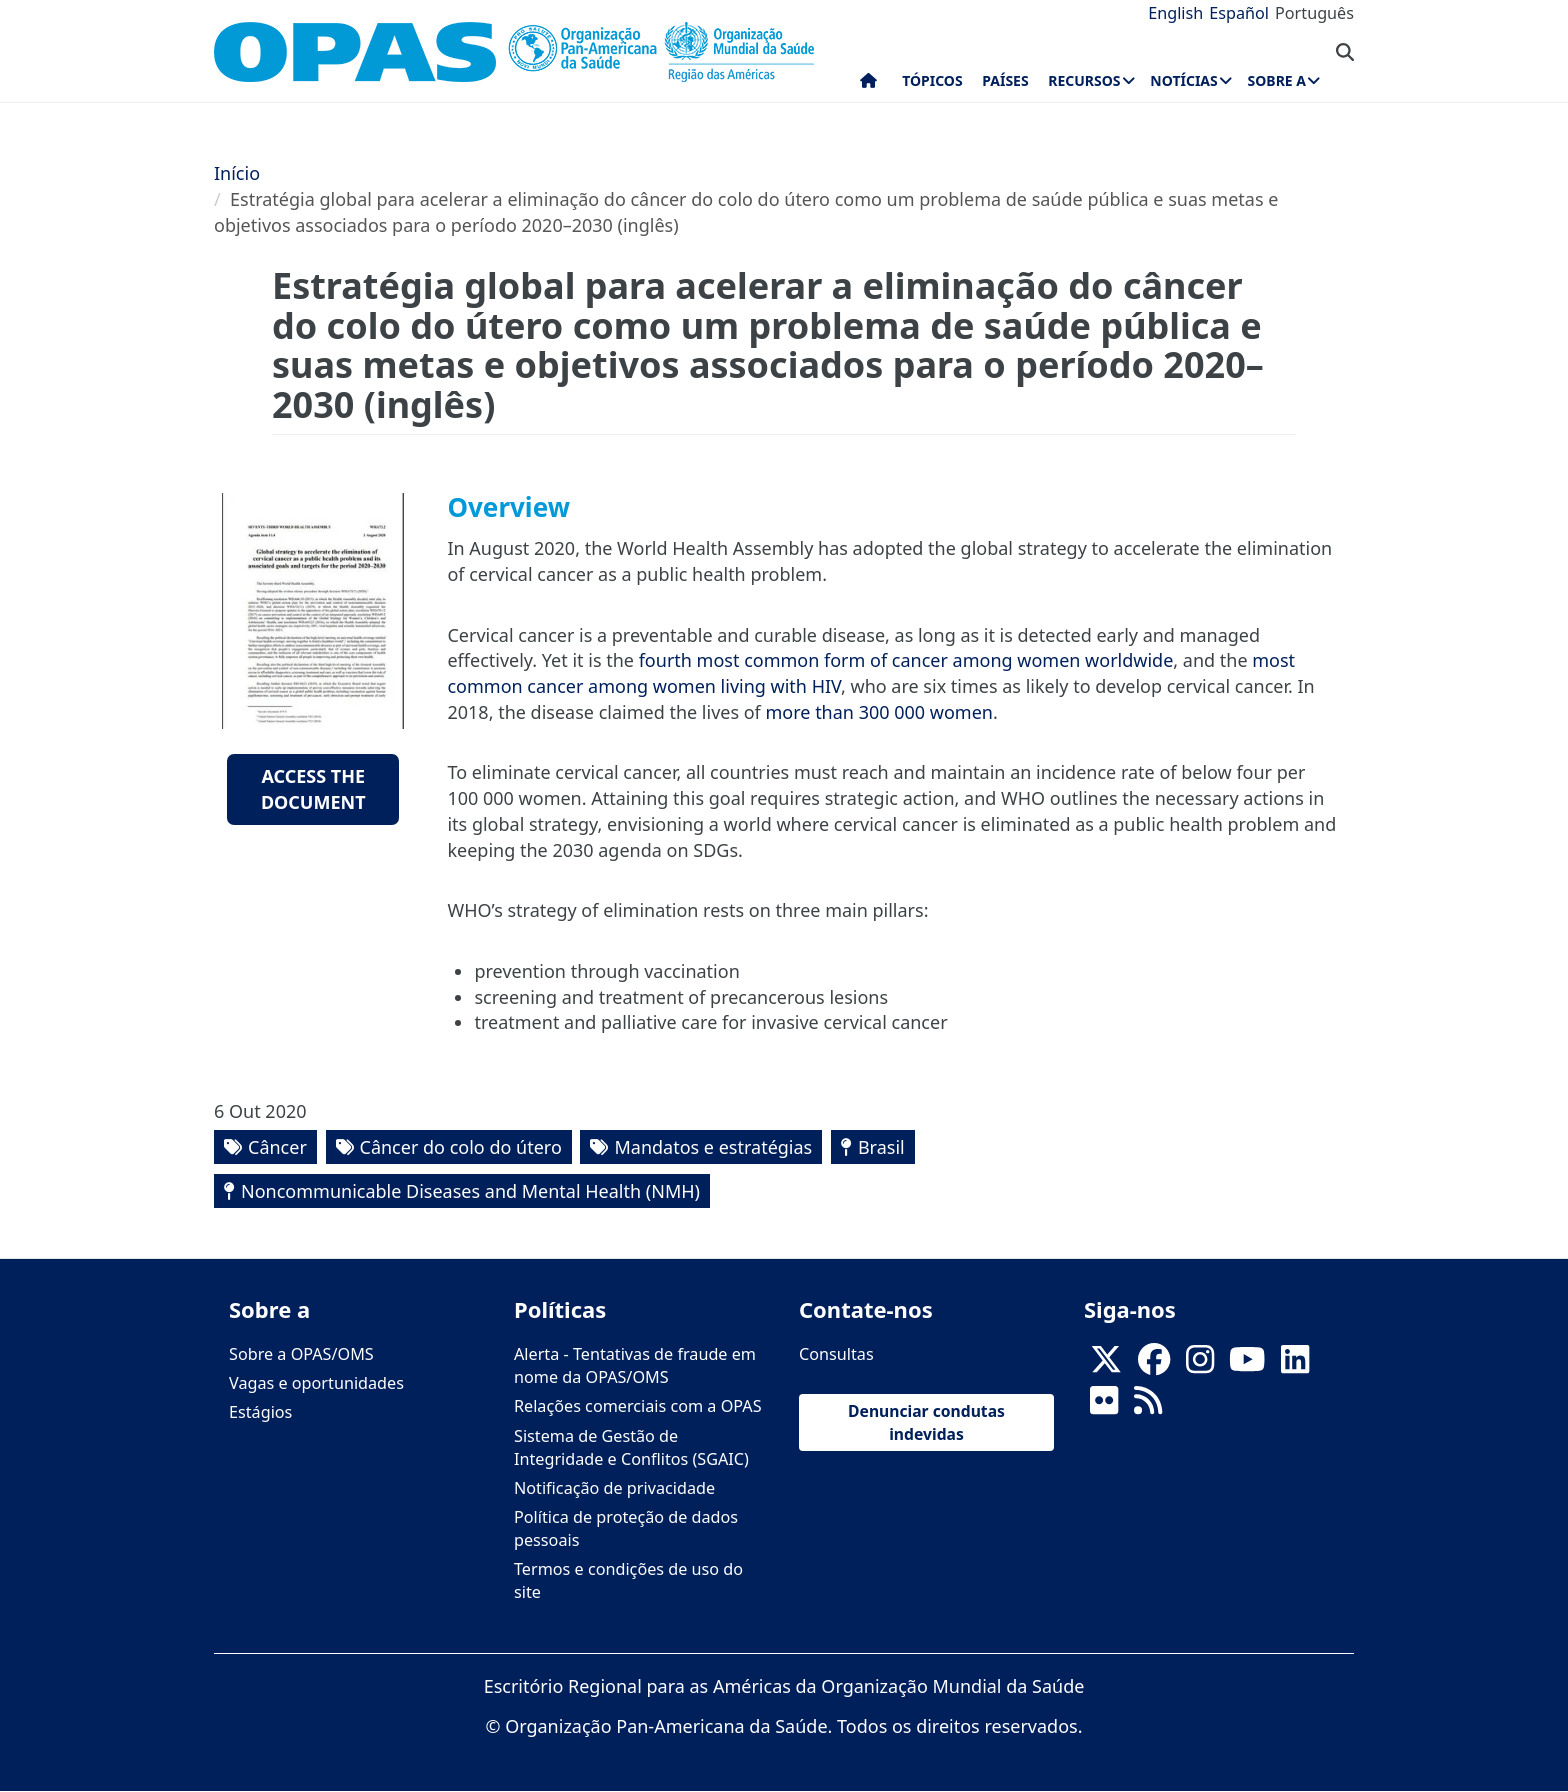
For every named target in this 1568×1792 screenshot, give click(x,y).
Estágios (260, 1412)
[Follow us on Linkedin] (1295, 1366)
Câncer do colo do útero (461, 1147)
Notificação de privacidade (614, 1488)
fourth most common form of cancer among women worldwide (906, 660)
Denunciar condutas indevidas (926, 1422)
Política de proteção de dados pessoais (626, 1528)
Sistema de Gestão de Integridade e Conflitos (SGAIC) (631, 1447)
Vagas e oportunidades (316, 1383)
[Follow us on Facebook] (1154, 1366)
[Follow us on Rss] (1148, 1407)
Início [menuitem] (868, 85)
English (1175, 13)
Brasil (881, 1147)
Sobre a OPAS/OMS (301, 1354)
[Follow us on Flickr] (1104, 1407)
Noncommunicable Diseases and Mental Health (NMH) (470, 1191)
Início (237, 173)
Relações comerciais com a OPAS (638, 1406)
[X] (1106, 1366)
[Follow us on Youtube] (1247, 1366)
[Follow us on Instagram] (1200, 1366)
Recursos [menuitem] (1084, 80)
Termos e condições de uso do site (628, 1580)
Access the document (313, 789)
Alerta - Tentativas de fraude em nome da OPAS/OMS (635, 1365)
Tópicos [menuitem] (932, 80)
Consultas (836, 1354)
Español (1239, 13)
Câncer (277, 1147)
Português (1314, 13)
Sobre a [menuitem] (1277, 80)
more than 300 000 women (879, 712)
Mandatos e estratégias (713, 1147)
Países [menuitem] (1005, 80)
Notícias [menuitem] (1183, 80)
